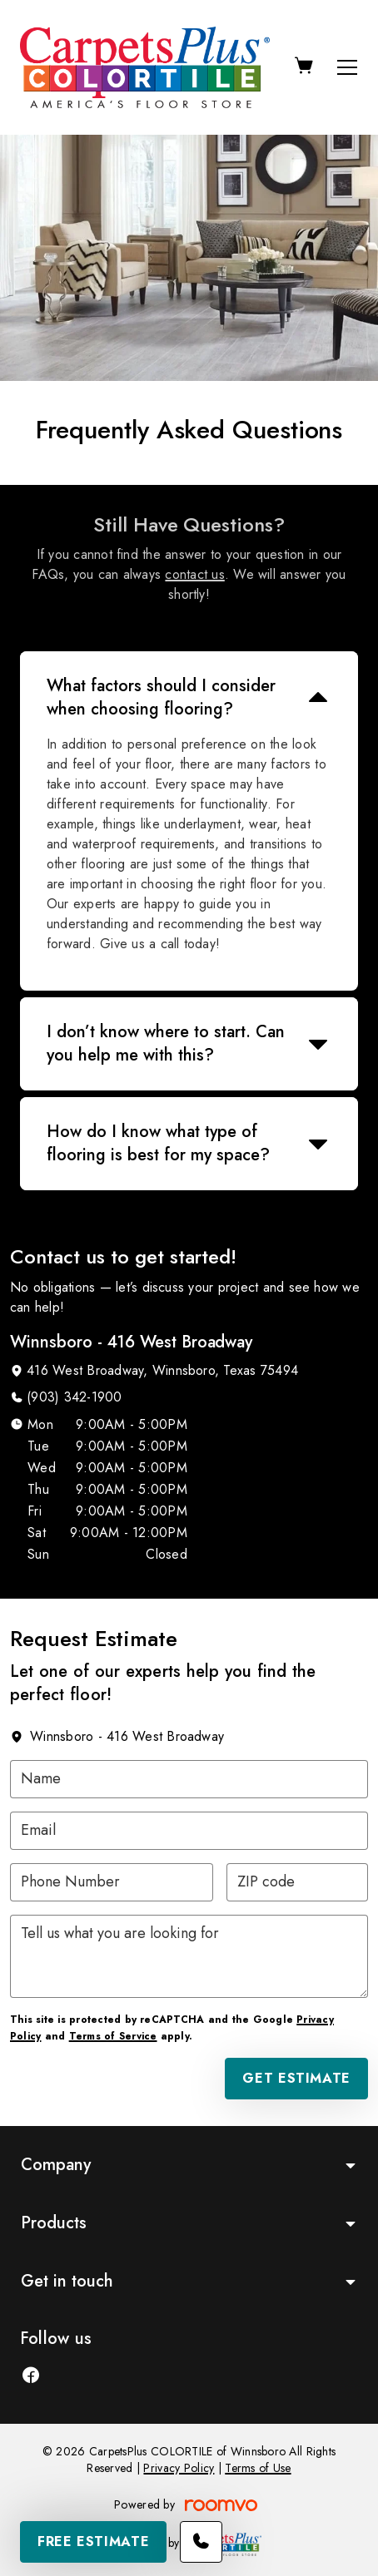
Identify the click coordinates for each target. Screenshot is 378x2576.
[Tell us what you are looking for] (189, 1956)
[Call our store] (201, 2542)
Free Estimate (93, 2541)
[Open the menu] (347, 67)
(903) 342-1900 (74, 1397)
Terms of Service (113, 2036)
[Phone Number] (111, 1882)
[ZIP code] (297, 1882)
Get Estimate (296, 2078)
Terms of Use (258, 2468)
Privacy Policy (178, 2468)
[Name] (189, 1779)
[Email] (189, 1831)
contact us (194, 574)
